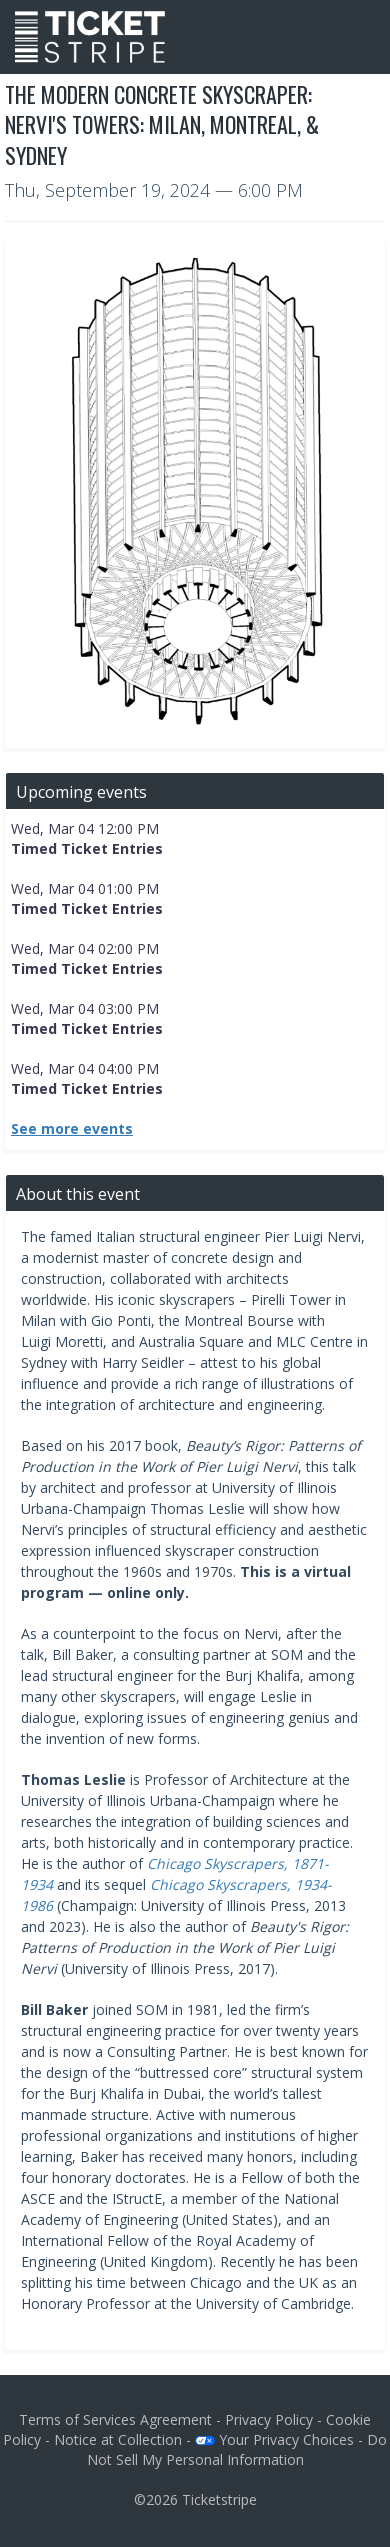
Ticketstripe (219, 2499)
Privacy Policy (269, 2419)
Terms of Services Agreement (115, 2419)
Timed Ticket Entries (87, 848)
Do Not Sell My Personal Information (237, 2449)
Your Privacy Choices (274, 2439)
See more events (72, 1128)
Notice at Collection (118, 2439)
